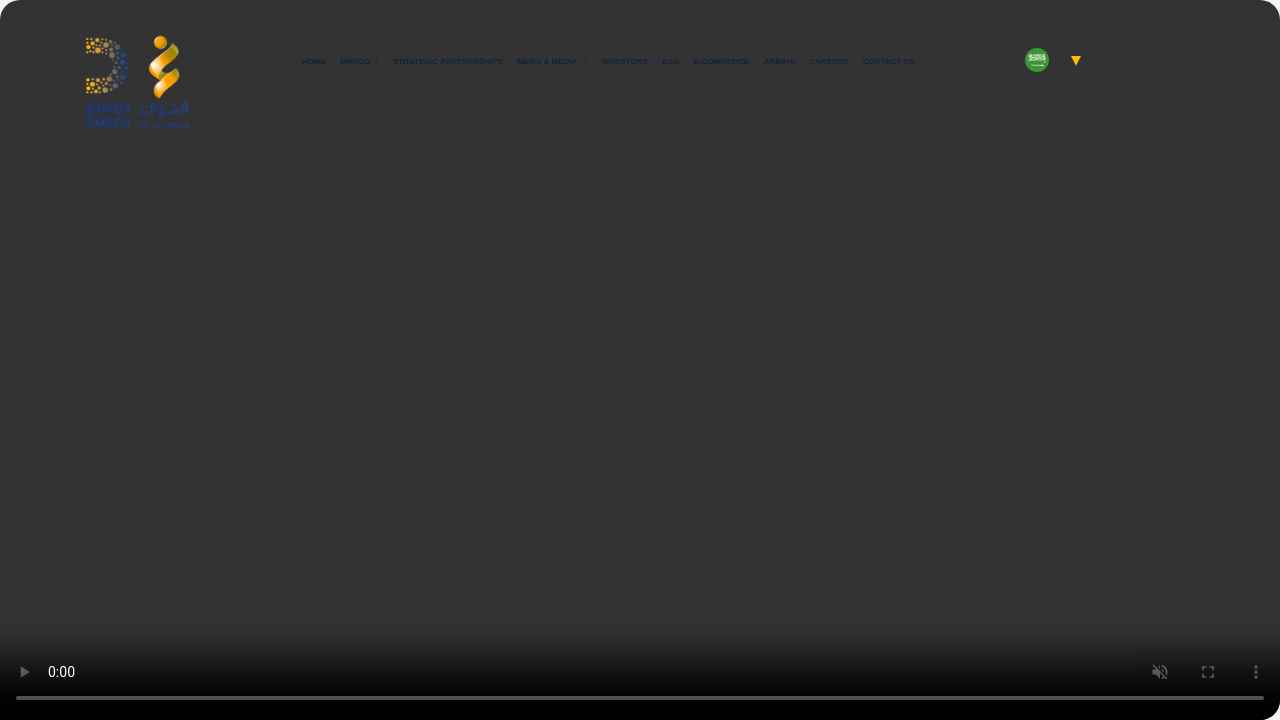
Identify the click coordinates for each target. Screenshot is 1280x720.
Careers (828, 61)
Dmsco (356, 61)
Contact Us (889, 61)
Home (314, 61)
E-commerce (722, 61)
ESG (670, 61)
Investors (625, 61)
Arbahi (779, 61)
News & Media (548, 61)
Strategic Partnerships (448, 61)
